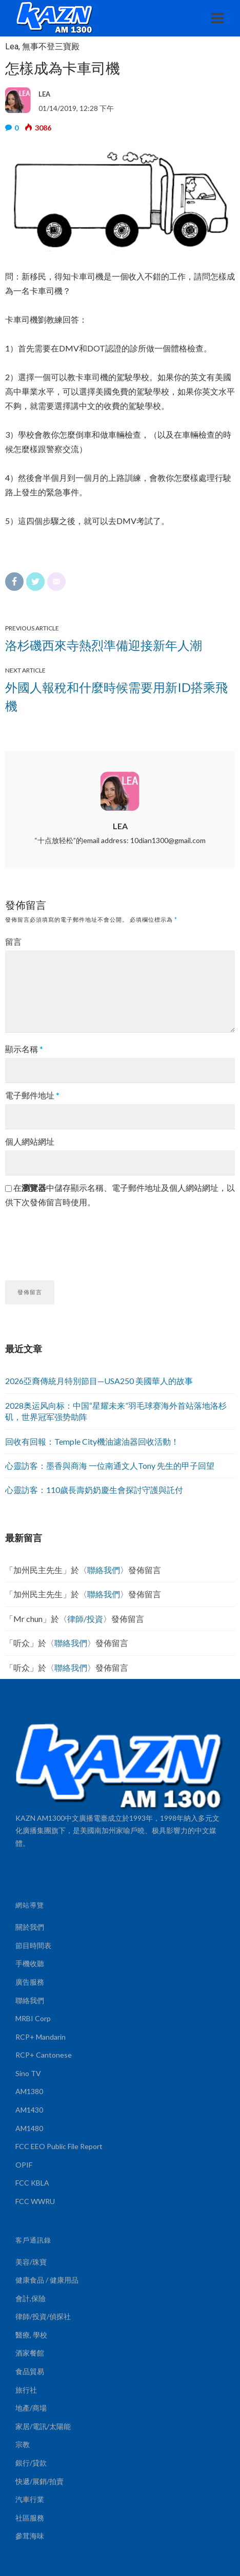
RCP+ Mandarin (40, 2036)
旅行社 (26, 2389)
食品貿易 (29, 2371)
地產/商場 (31, 2407)
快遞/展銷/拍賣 (39, 2481)
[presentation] (83, 1240)
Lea (11, 46)
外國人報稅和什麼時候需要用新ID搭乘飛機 (116, 696)
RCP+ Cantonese (43, 2054)
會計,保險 (30, 2298)
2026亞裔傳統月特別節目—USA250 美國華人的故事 (99, 1381)
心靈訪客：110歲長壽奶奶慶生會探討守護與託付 (94, 1490)
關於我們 (29, 1926)
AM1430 (29, 2109)
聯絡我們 (103, 1570)
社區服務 (29, 2517)
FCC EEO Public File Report (59, 2146)
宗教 (22, 2444)
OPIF (23, 2164)
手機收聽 (29, 1963)
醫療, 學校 (31, 2334)
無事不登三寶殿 (50, 46)
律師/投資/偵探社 (43, 2316)
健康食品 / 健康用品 (46, 2279)
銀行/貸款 (31, 2462)
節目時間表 (33, 1945)
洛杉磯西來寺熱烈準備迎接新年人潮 (103, 645)
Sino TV (28, 2073)
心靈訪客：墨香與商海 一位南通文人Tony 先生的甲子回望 (109, 1465)
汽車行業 (29, 2499)
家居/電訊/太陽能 (43, 2426)
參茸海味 (29, 2535)
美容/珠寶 (31, 2261)
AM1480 (29, 2128)
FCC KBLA (32, 2182)
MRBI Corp (33, 2018)
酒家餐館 (29, 2352)
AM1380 (29, 2091)
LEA (120, 826)
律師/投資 (85, 1618)
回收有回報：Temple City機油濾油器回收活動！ (92, 1441)
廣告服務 (29, 1981)
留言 (13, 941)
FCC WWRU (35, 2201)
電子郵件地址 (32, 1095)
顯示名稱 (24, 1049)
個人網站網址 (29, 1141)
